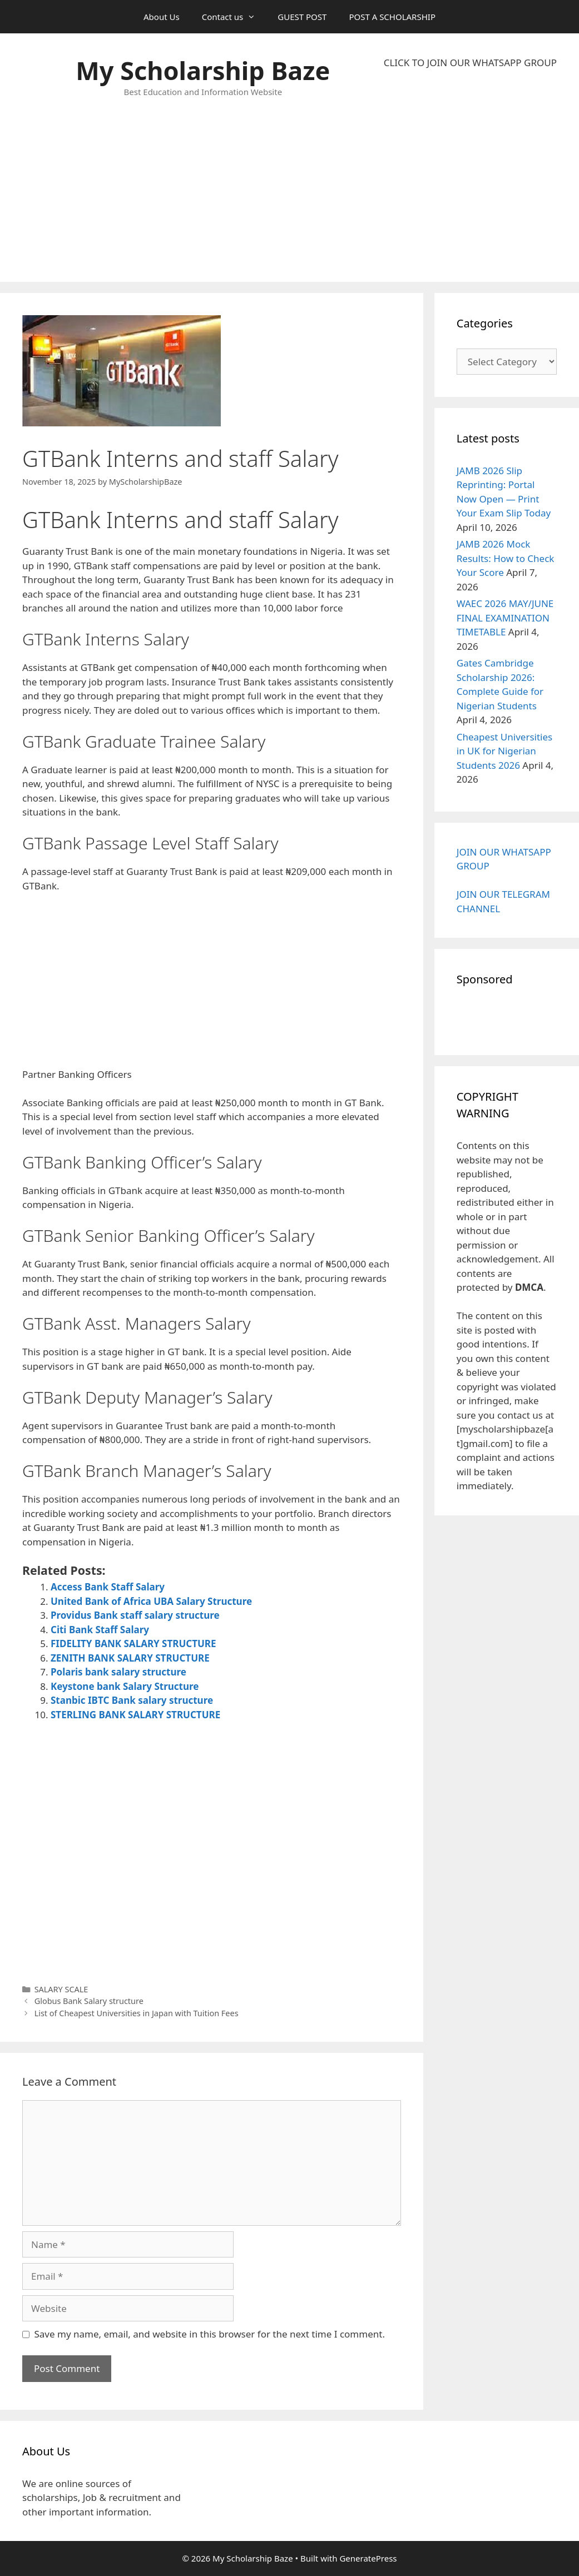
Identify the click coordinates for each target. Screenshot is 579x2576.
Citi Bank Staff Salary (100, 1629)
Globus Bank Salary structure (88, 2001)
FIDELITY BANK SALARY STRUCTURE (133, 1643)
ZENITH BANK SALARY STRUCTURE (130, 1658)
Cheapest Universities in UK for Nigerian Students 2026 (504, 751)
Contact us (234, 16)
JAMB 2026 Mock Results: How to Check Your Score (506, 558)
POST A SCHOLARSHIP (392, 16)
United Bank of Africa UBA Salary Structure (151, 1601)
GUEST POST (302, 16)
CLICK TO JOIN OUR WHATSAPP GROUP (470, 62)
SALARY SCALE (61, 1989)
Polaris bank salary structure (118, 1671)
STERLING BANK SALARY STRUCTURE (135, 1714)
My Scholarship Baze (203, 70)
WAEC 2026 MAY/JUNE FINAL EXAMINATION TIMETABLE (505, 617)
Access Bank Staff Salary (108, 1586)
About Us (161, 16)
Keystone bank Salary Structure (125, 1686)
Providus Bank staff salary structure (135, 1615)
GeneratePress (368, 2558)
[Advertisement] (470, 175)
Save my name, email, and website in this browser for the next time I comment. (209, 2334)
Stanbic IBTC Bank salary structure (132, 1700)
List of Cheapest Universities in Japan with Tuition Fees (136, 2013)
